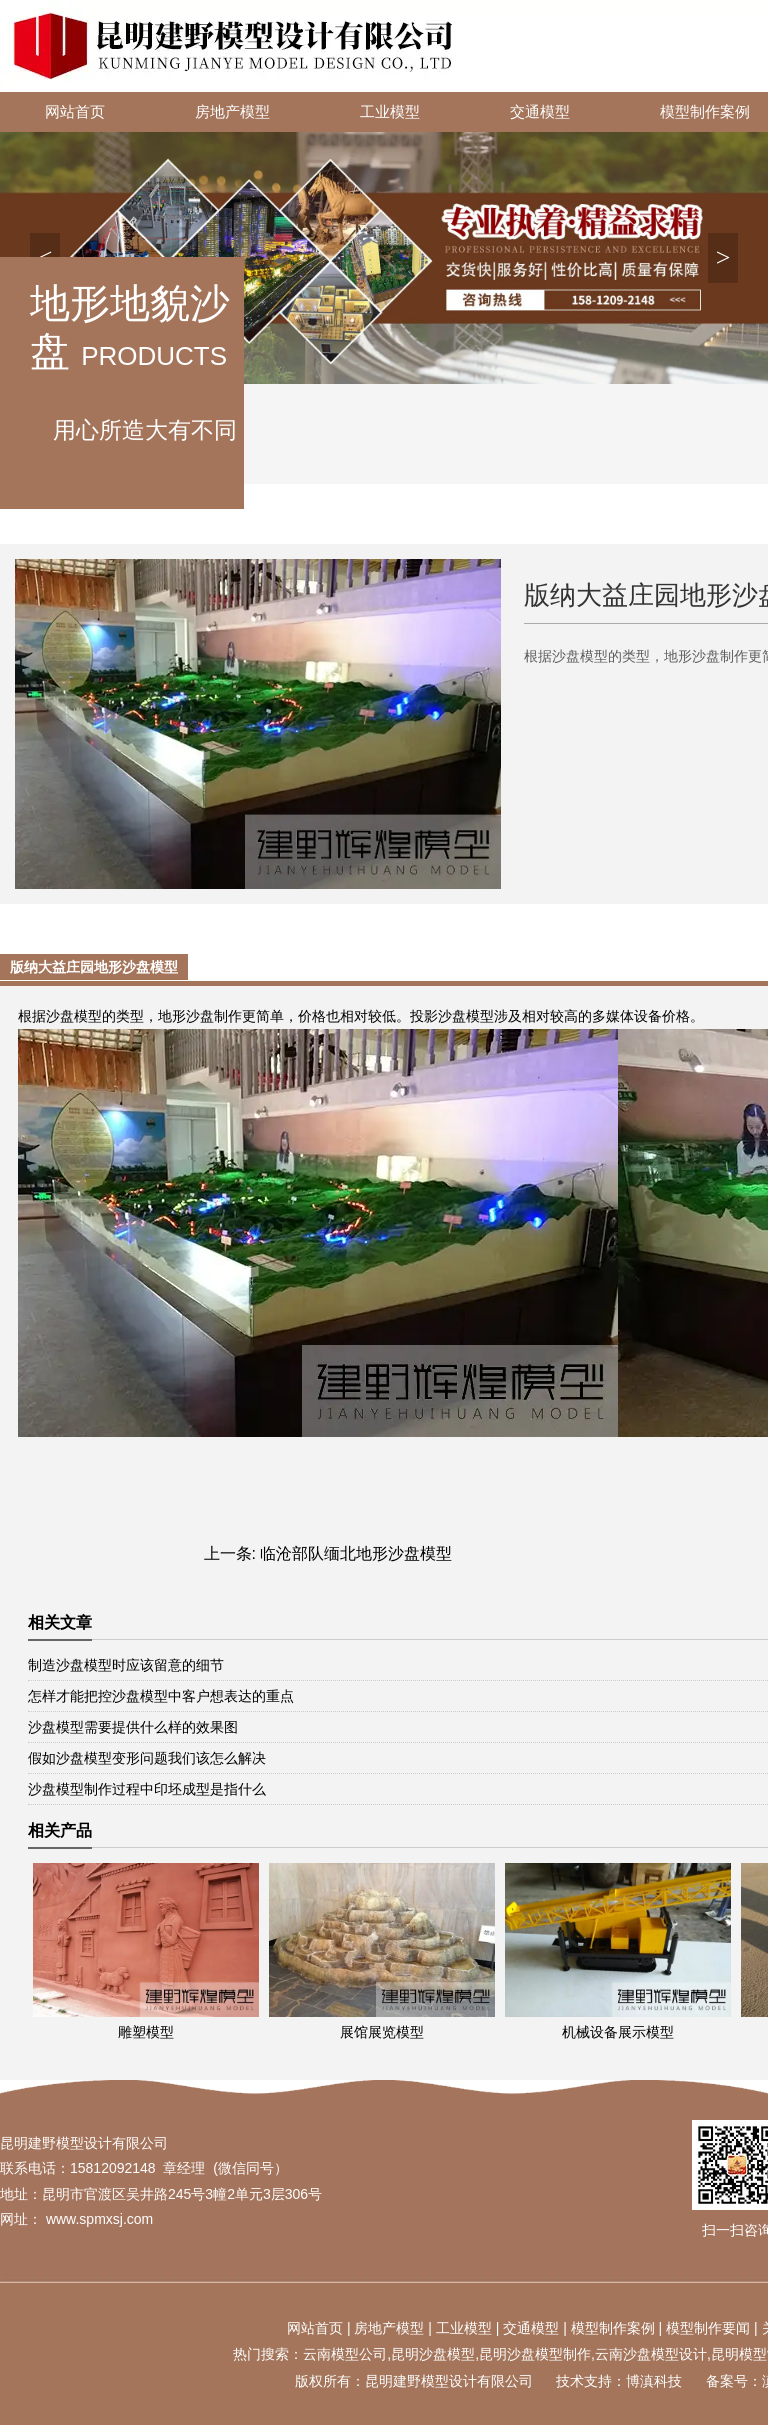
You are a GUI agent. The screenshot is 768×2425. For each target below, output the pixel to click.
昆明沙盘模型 (433, 2354)
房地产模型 (232, 112)
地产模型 (396, 2328)
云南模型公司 (345, 2354)
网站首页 (75, 112)
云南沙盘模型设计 (651, 2354)
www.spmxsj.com (99, 2219)
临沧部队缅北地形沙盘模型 (356, 1553)
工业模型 (390, 112)
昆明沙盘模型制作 (535, 2354)
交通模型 (540, 112)
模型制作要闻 (708, 2328)
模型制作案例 (613, 2328)
